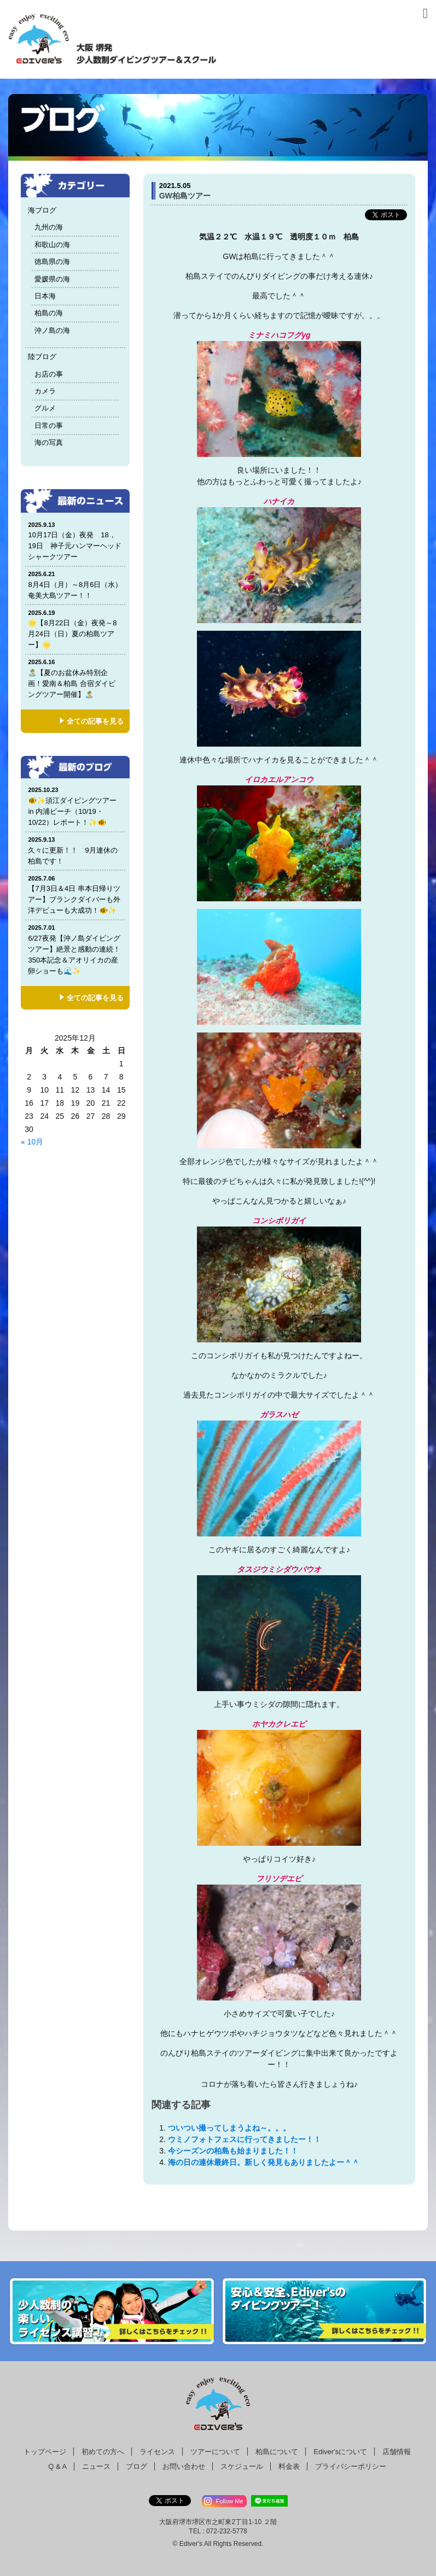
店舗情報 (396, 2452)
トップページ (45, 2452)
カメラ (45, 391)
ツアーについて (215, 2452)
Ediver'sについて (340, 2452)
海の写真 (48, 442)
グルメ (45, 408)
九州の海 (48, 227)
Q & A (57, 2466)
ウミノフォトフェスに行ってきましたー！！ (244, 2139)
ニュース (96, 2466)
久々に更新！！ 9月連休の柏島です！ (75, 850)
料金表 (289, 2466)
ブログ (136, 2466)
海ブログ (42, 210)
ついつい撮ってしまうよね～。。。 (229, 2127)
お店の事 (48, 374)
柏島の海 (48, 313)
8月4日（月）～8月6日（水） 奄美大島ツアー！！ (78, 585)
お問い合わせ (183, 2466)
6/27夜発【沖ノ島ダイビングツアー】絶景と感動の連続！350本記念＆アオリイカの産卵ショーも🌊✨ (75, 949)
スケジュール (241, 2466)
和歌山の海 (52, 244)
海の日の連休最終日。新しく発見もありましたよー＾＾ (263, 2162)
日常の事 (48, 425)
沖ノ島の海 (52, 330)
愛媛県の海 (52, 279)
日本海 (45, 296)
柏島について (276, 2452)
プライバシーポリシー (350, 2466)
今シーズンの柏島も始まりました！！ (233, 2150)
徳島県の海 (52, 261)
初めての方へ (103, 2452)
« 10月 (32, 1141)
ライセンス (157, 2452)
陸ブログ (42, 357)
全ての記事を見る (95, 721)
